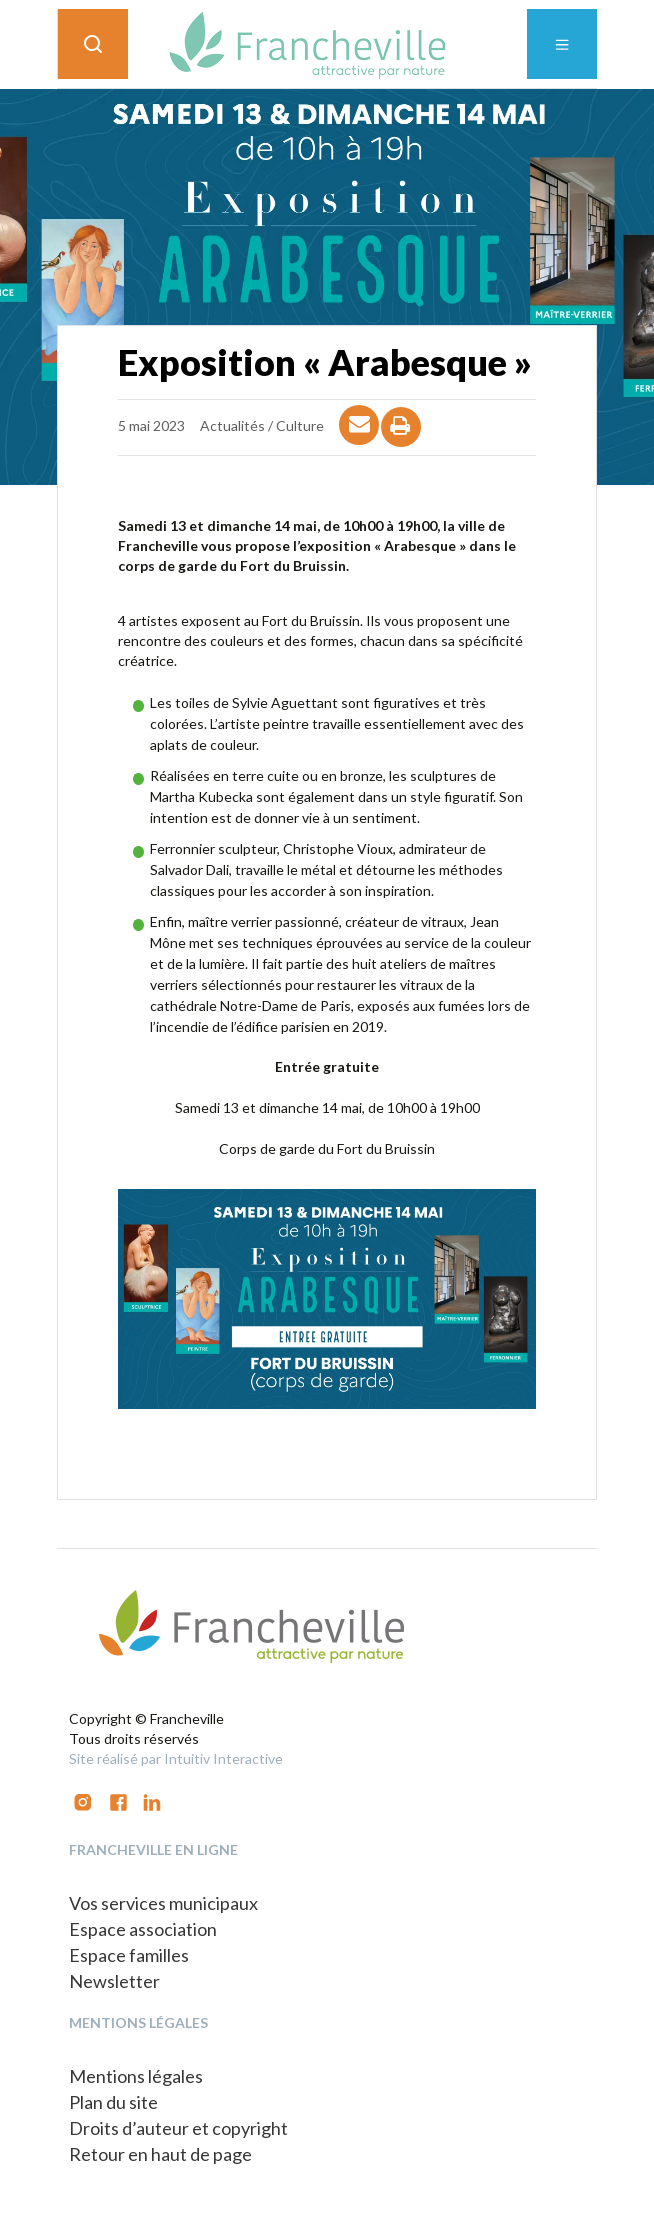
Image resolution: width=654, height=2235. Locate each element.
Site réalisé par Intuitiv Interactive (176, 1758)
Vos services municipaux (163, 1903)
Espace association (143, 1929)
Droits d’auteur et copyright (178, 2128)
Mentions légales (136, 2076)
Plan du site (113, 2102)
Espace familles (129, 1955)
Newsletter (114, 1981)
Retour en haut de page (160, 2154)
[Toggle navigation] (562, 44)
